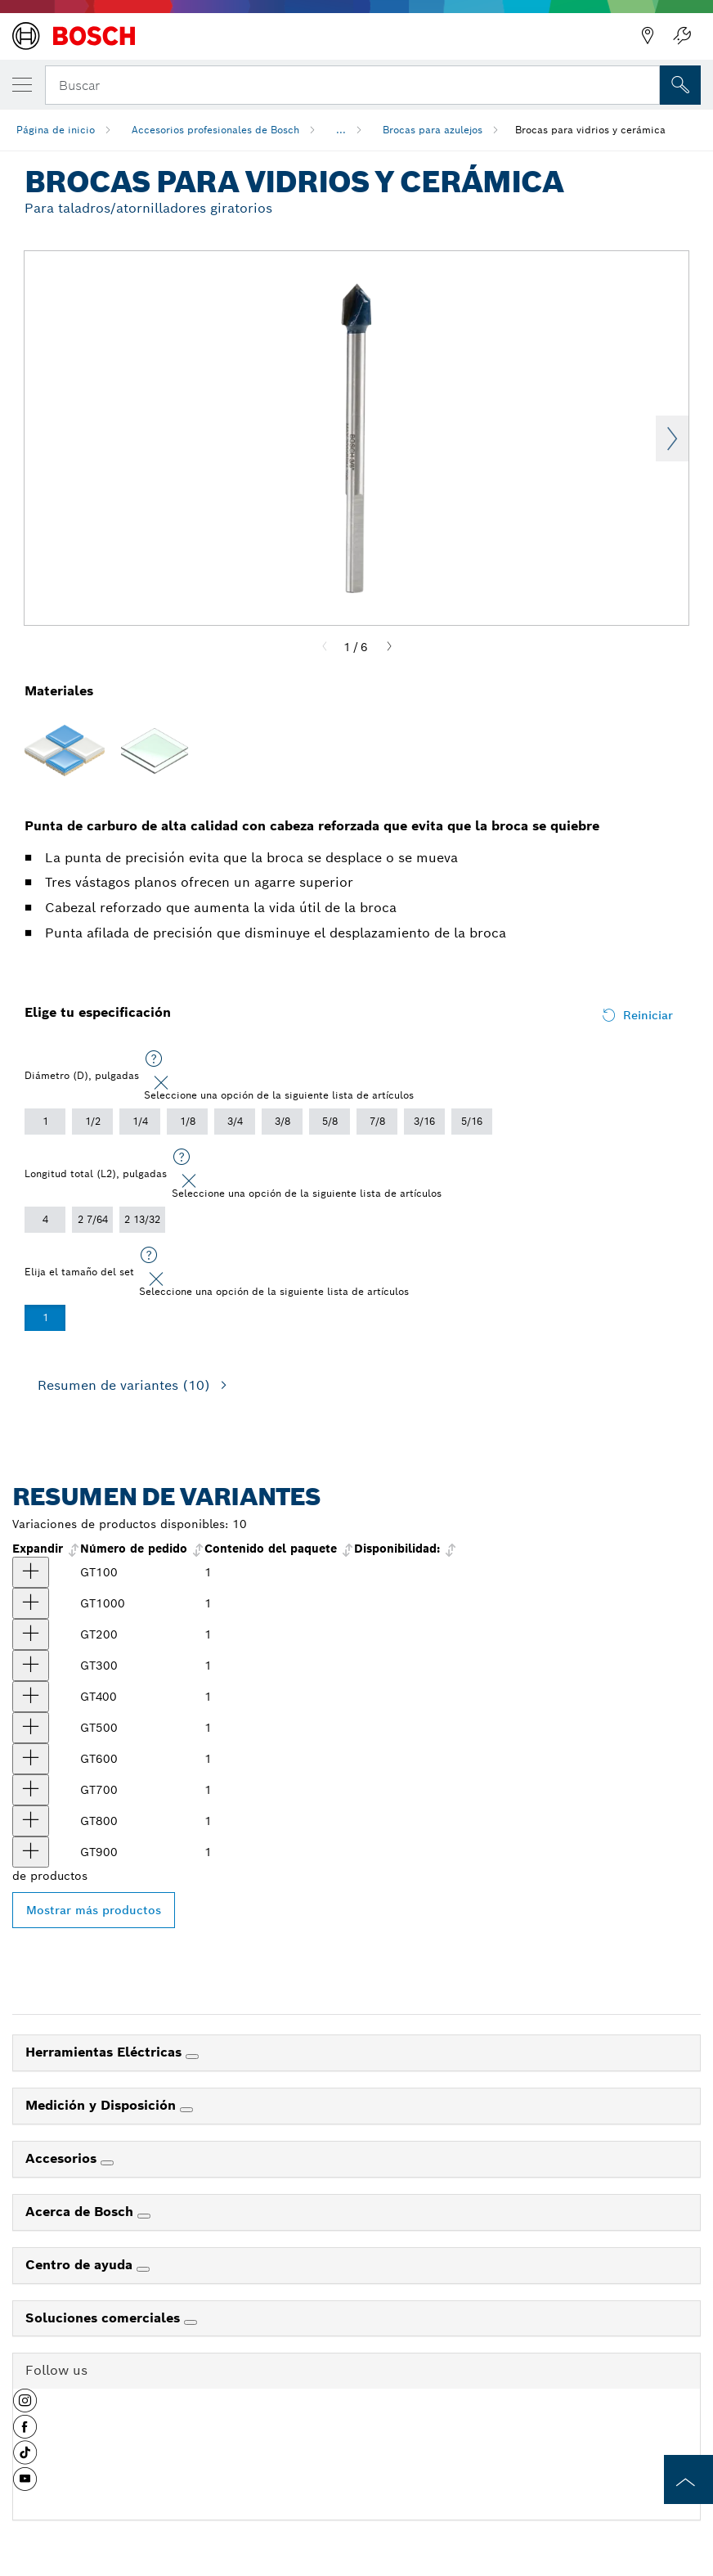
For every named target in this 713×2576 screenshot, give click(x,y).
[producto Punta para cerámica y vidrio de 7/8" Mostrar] (30, 1852)
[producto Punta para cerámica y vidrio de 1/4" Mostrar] (30, 1665)
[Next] (389, 647)
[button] (25, 2406)
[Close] (161, 1083)
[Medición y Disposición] (186, 2109)
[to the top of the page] (688, 2479)
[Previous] (324, 647)
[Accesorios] (107, 2162)
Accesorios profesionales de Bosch (215, 130)
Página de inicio (55, 130)
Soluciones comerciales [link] (104, 2317)
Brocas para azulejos (432, 130)
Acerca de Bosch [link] (81, 2211)
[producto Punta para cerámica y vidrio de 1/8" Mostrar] (30, 1572)
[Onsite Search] (680, 85)
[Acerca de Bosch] (143, 2216)
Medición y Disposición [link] (102, 2105)
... (341, 130)
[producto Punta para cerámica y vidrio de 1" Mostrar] (30, 1603)
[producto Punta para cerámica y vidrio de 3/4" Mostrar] (30, 1820)
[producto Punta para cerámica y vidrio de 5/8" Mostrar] (30, 1789)
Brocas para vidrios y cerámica (590, 130)
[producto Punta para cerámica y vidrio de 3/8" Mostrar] (30, 1727)
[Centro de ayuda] (143, 2269)
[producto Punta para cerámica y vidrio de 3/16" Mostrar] (30, 1634)
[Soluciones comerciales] (190, 2322)
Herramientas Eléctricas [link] (105, 2052)
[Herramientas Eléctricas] (192, 2056)
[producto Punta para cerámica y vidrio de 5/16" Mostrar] (30, 1696)
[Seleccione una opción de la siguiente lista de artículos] (154, 1059)
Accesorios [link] (63, 2158)
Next (672, 438)
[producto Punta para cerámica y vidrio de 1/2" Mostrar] (30, 1758)
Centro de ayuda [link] (81, 2264)
